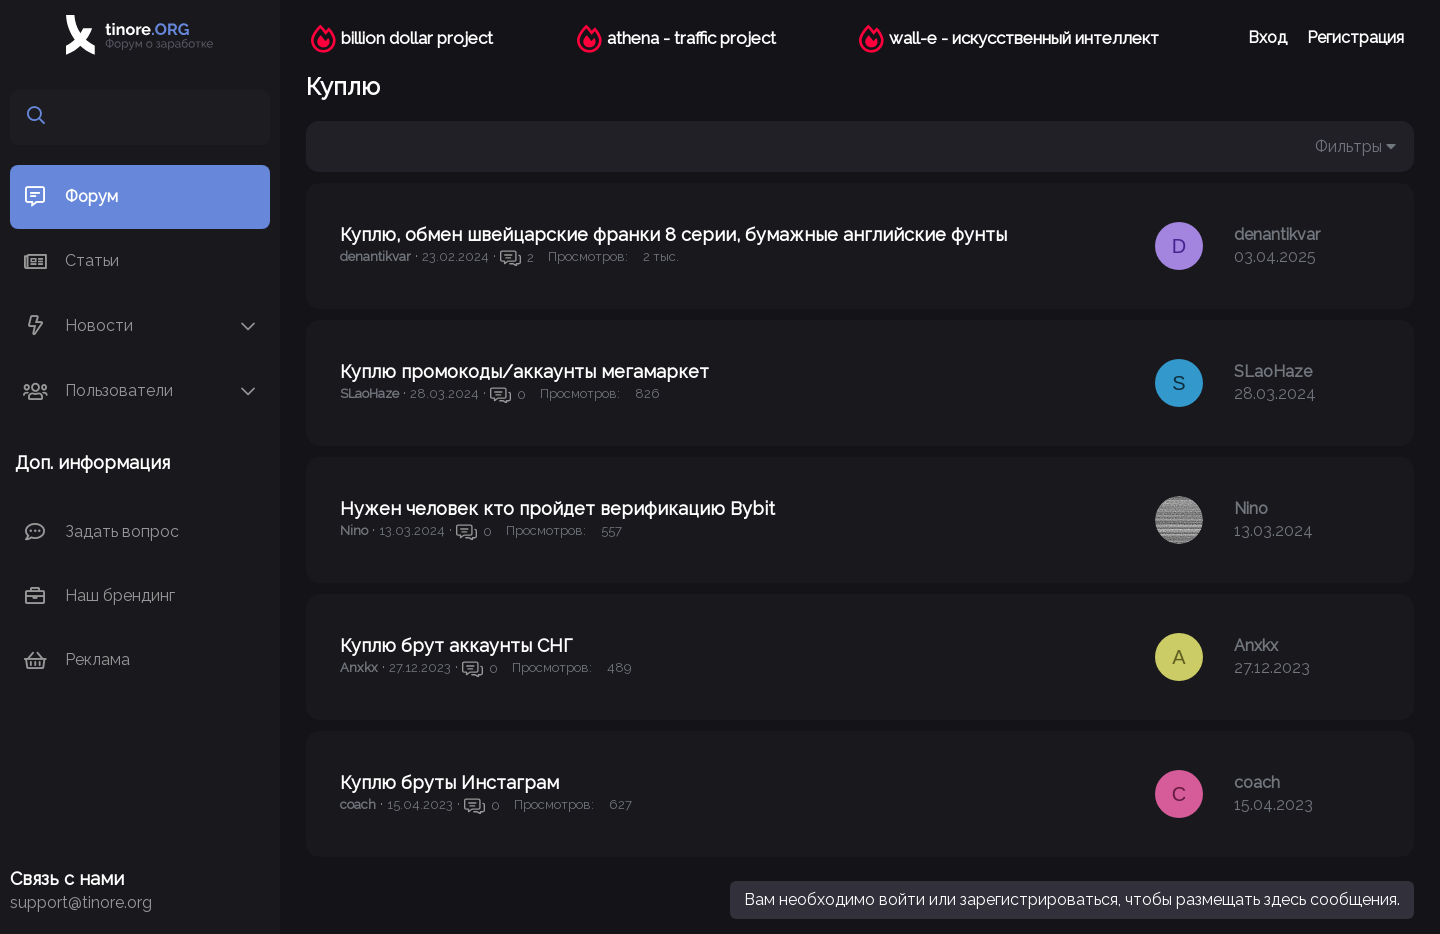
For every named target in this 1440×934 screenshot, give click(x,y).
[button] (248, 326)
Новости (99, 325)
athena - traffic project (691, 38)
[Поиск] (156, 117)
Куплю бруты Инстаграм (449, 782)
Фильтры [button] (1348, 146)
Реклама (97, 659)
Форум (91, 196)
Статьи (92, 260)
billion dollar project (417, 38)
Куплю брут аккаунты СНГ (456, 645)
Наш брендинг (120, 595)
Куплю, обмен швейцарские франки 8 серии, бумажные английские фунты (673, 234)
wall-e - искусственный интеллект (1024, 38)
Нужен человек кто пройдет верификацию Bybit (557, 508)
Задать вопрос (122, 531)
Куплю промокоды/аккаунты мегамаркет (524, 371)
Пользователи (119, 390)
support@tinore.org (81, 902)
